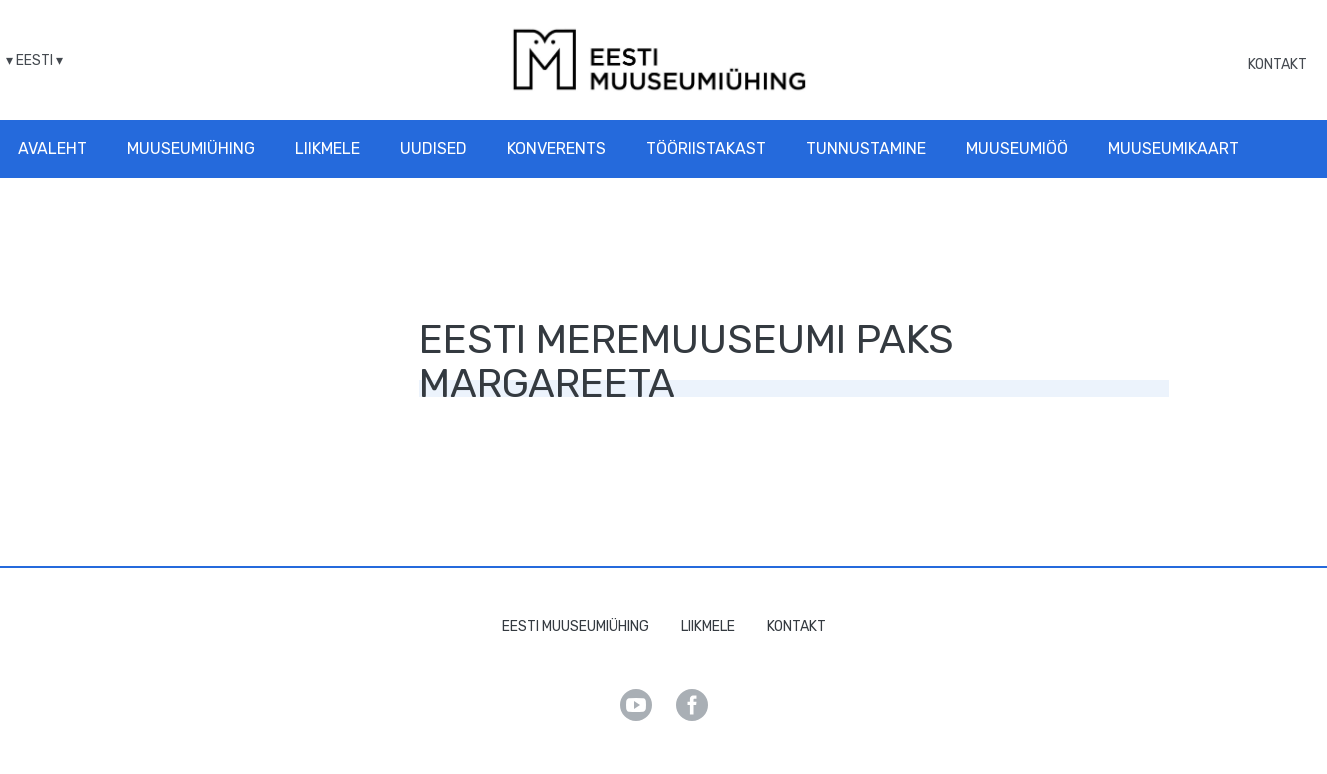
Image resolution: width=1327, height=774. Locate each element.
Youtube (636, 705)
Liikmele (327, 148)
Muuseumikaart (1173, 148)
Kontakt (1277, 64)
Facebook (692, 705)
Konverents (556, 148)
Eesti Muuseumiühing (575, 626)
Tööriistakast (706, 148)
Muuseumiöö (1017, 148)
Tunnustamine (866, 148)
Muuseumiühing (191, 148)
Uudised (433, 148)
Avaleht (52, 148)
